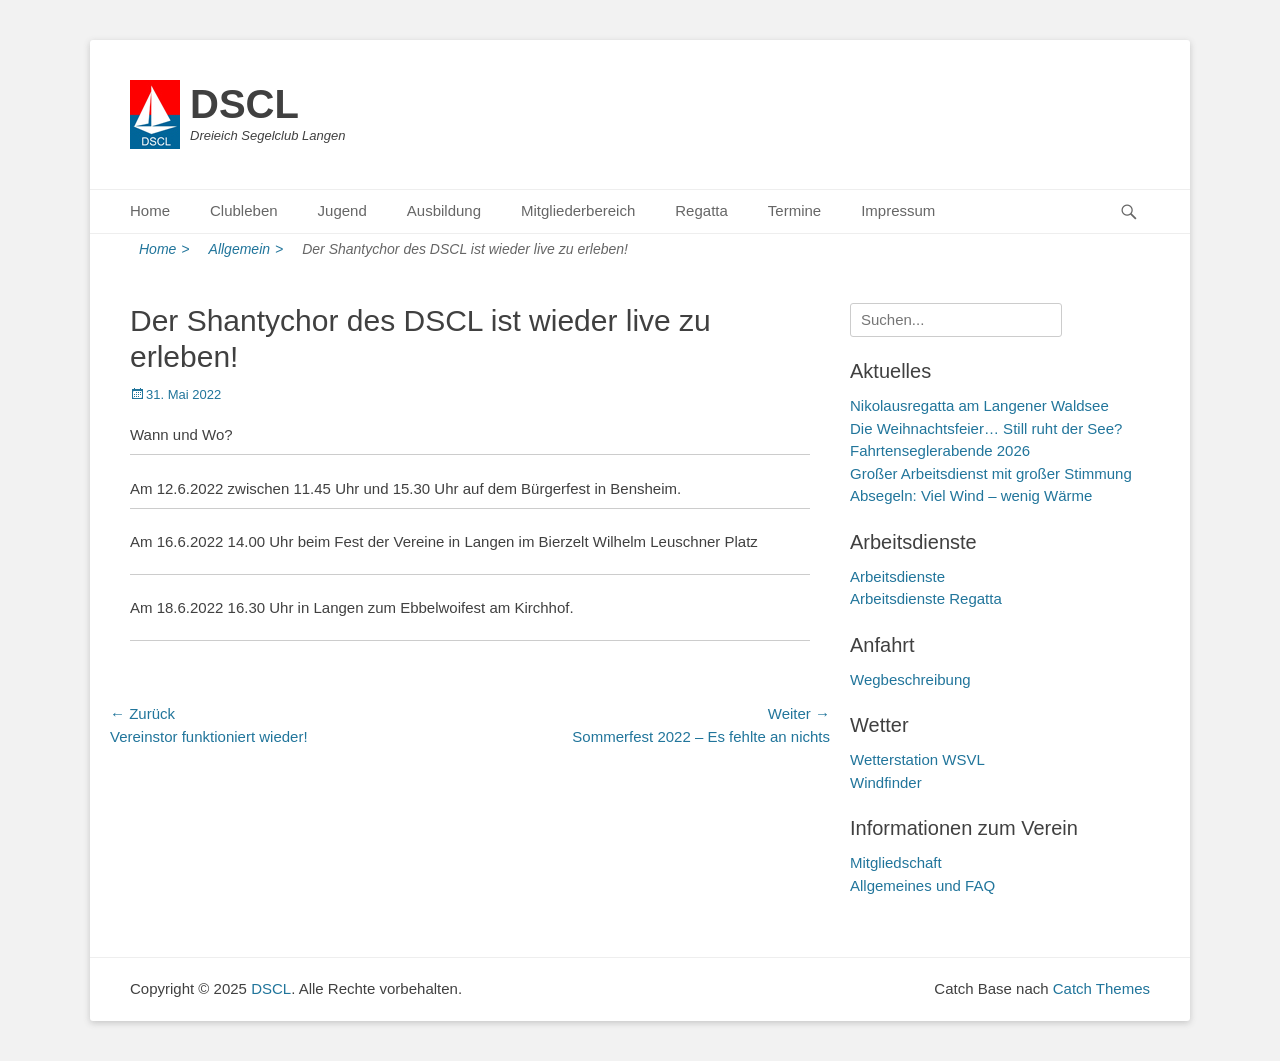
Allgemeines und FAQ (922, 885)
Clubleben (244, 210)
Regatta (701, 210)
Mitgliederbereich (578, 210)
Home (150, 210)
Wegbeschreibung (910, 679)
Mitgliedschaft (896, 862)
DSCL (244, 104)
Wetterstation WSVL (917, 759)
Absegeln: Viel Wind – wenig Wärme (971, 495)
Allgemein (246, 249)
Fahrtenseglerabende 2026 (940, 450)
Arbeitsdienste (897, 576)
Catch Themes (1101, 988)
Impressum (898, 210)
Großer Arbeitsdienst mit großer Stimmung (991, 473)
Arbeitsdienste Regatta (926, 598)
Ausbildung (444, 210)
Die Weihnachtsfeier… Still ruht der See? (986, 428)
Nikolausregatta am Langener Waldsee (979, 405)
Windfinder (886, 782)
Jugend (342, 210)
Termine (794, 210)
